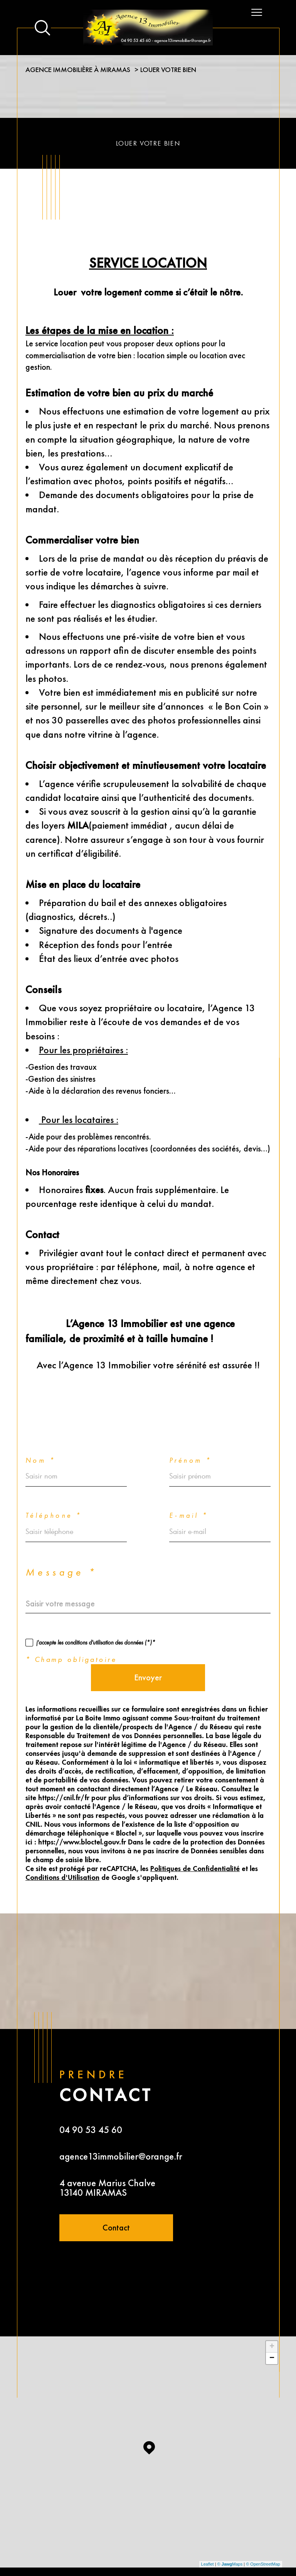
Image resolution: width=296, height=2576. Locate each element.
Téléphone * (53, 1485)
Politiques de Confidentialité (195, 1839)
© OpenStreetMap (263, 2533)
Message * (61, 1542)
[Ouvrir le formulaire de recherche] (42, 27)
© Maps (230, 2533)
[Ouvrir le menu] (257, 12)
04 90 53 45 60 (90, 2099)
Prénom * (190, 1429)
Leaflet (207, 2533)
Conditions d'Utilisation (62, 1847)
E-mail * (188, 1485)
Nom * (40, 1429)
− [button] (271, 2328)
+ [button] (271, 2316)
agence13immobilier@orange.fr (120, 2126)
